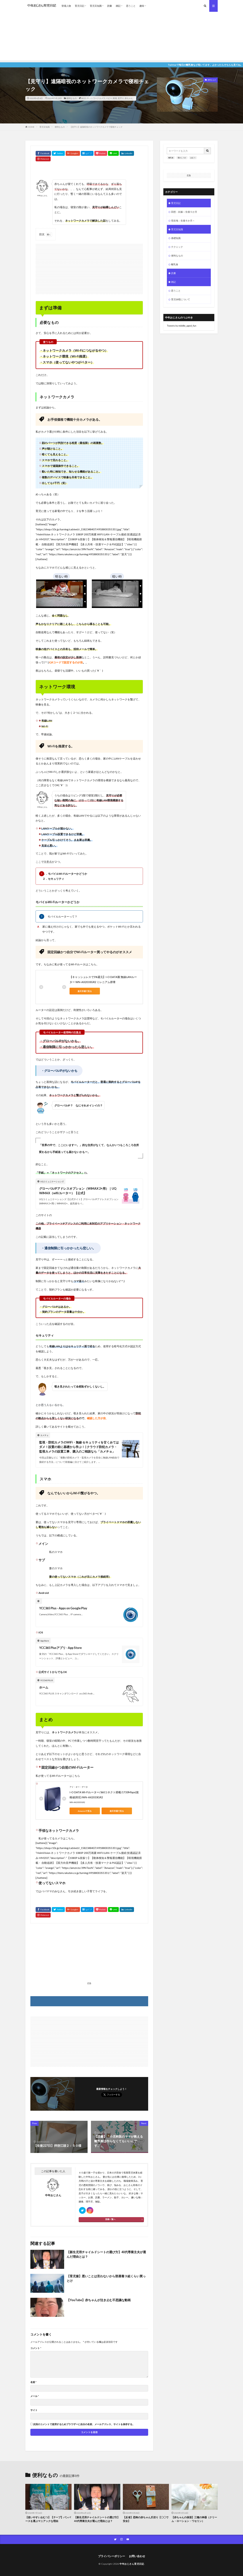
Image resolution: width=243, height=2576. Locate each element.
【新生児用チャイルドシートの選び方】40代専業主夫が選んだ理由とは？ (106, 2254)
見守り (121, 98)
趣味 (141, 5)
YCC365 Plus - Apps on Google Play (63, 1608)
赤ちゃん (129, 98)
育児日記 (79, 5)
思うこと (131, 5)
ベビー (109, 98)
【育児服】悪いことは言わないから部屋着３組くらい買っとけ (106, 2278)
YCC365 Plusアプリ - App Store (60, 1648)
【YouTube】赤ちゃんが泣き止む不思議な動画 (99, 2300)
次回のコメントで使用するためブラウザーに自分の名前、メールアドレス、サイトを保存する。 (84, 2424)
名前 (33, 2382)
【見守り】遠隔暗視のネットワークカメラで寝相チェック (96, 127)
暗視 (115, 98)
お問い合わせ (137, 2556)
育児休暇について (180, 299)
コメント (35, 2348)
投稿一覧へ (110, 2219)
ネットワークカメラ (96, 98)
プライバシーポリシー (111, 2556)
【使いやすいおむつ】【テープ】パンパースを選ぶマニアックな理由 (48, 2519)
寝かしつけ (182, 158)
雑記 (118, 5)
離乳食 (170, 158)
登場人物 (66, 5)
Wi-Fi (83, 98)
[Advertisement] (121, 37)
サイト (33, 2410)
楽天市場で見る (85, 991)
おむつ (192, 158)
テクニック (177, 246)
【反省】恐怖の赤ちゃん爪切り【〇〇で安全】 (145, 2519)
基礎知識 (176, 238)
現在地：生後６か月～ (183, 220)
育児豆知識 (96, 5)
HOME (31, 127)
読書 (109, 5)
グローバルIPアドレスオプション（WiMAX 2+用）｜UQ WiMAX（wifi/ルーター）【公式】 (77, 1191)
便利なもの (71, 98)
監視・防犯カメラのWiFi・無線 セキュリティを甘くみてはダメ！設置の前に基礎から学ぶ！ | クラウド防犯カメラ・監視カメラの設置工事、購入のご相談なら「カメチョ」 (79, 1446)
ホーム (43, 1687)
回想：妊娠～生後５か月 (184, 211)
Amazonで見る (85, 1811)
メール (34, 2396)
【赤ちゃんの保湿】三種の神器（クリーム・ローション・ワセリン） (194, 2519)
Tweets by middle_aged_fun (181, 325)
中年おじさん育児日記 (131, 2563)
